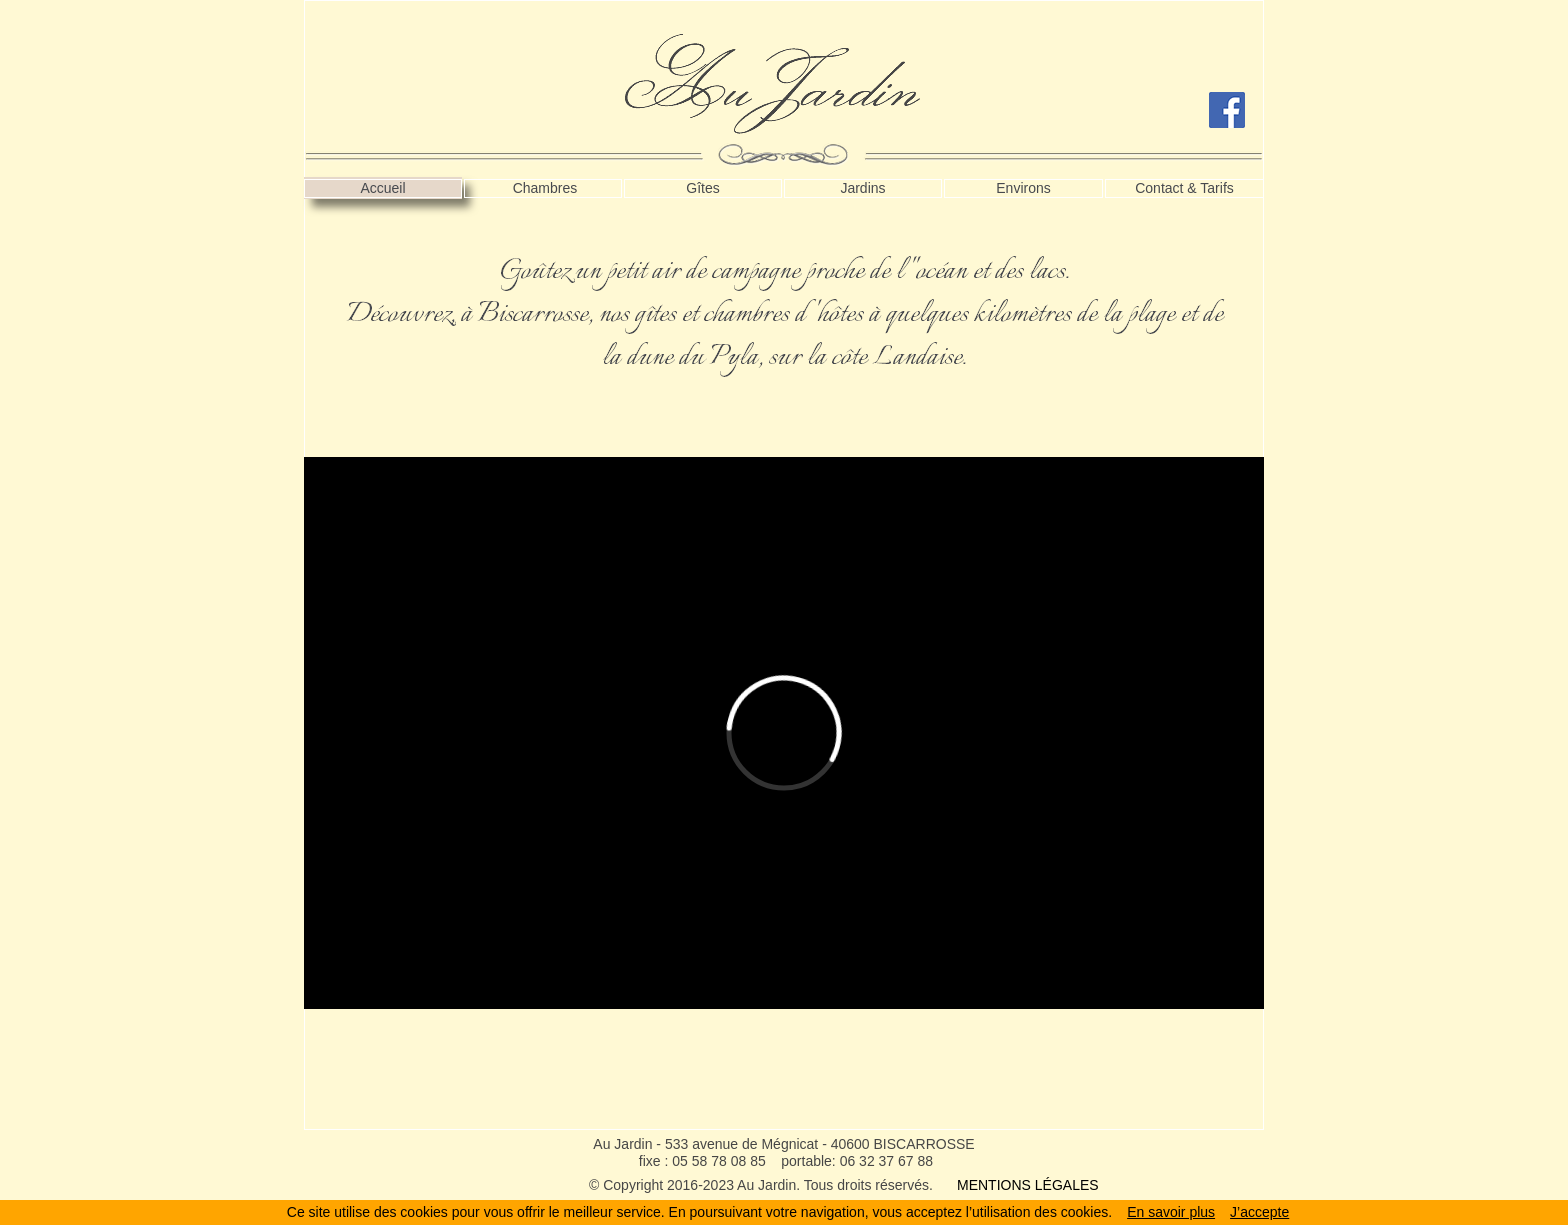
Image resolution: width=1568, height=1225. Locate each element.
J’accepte (1259, 1212)
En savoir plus (1171, 1212)
